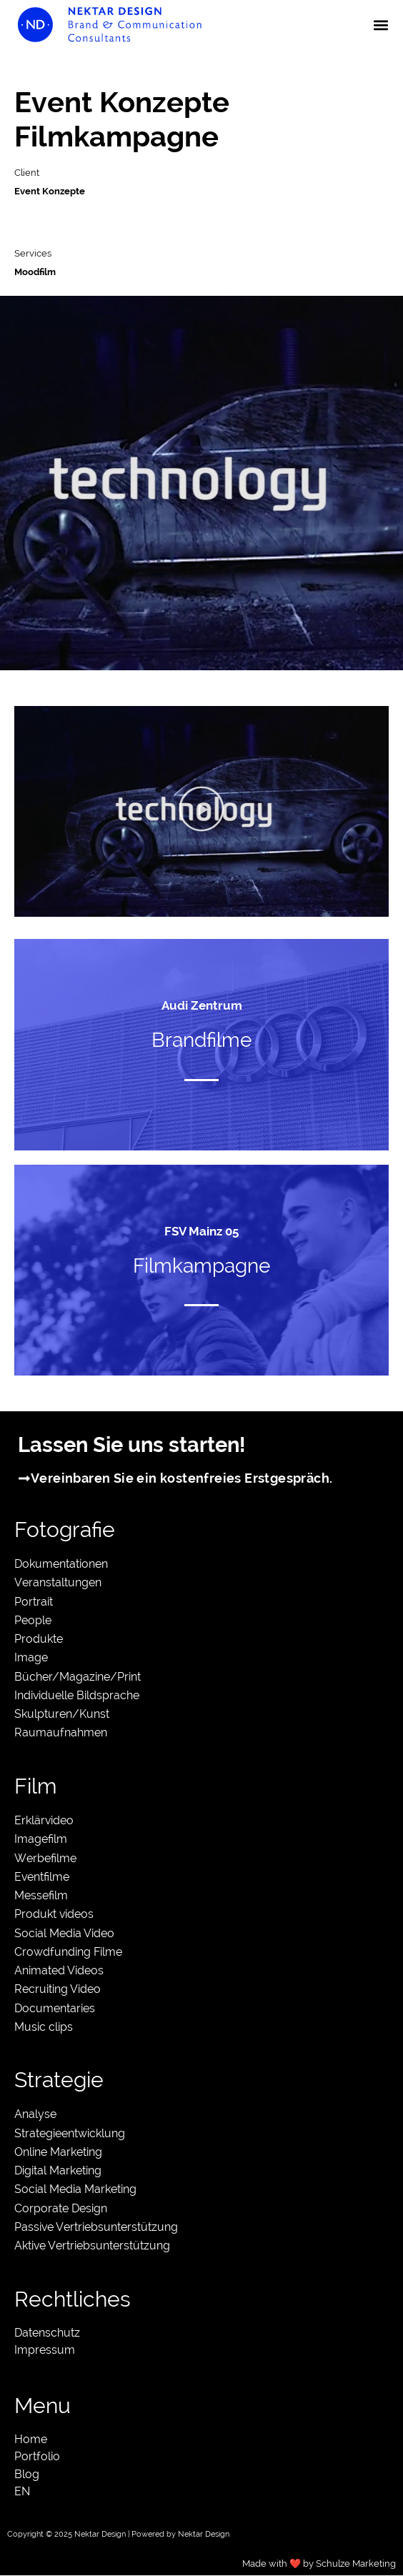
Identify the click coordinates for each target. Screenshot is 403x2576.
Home (30, 2439)
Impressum (44, 2350)
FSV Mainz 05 (201, 1231)
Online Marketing (58, 2152)
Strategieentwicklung (69, 2133)
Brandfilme (201, 1040)
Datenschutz (47, 2332)
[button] (380, 24)
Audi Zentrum (201, 1005)
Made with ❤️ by (279, 2563)
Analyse (35, 2114)
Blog (26, 2474)
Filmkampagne (201, 1266)
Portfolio (37, 2456)
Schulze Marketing (356, 2563)
